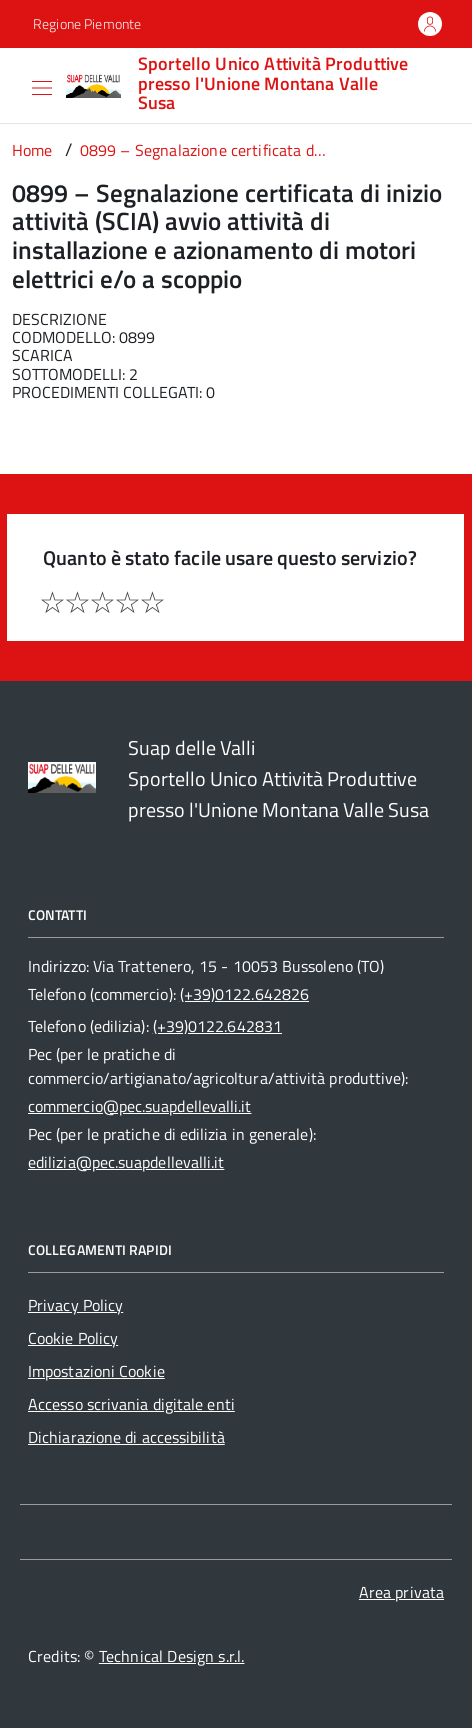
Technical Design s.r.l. (172, 1656)
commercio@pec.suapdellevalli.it (139, 1106)
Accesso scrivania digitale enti (131, 1404)
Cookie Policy (73, 1338)
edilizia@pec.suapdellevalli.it (126, 1162)
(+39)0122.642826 (244, 994)
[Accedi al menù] (16, 84)
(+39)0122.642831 (217, 1026)
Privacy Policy (75, 1305)
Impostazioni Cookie (96, 1371)
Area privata (401, 1592)
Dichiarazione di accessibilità (126, 1437)
